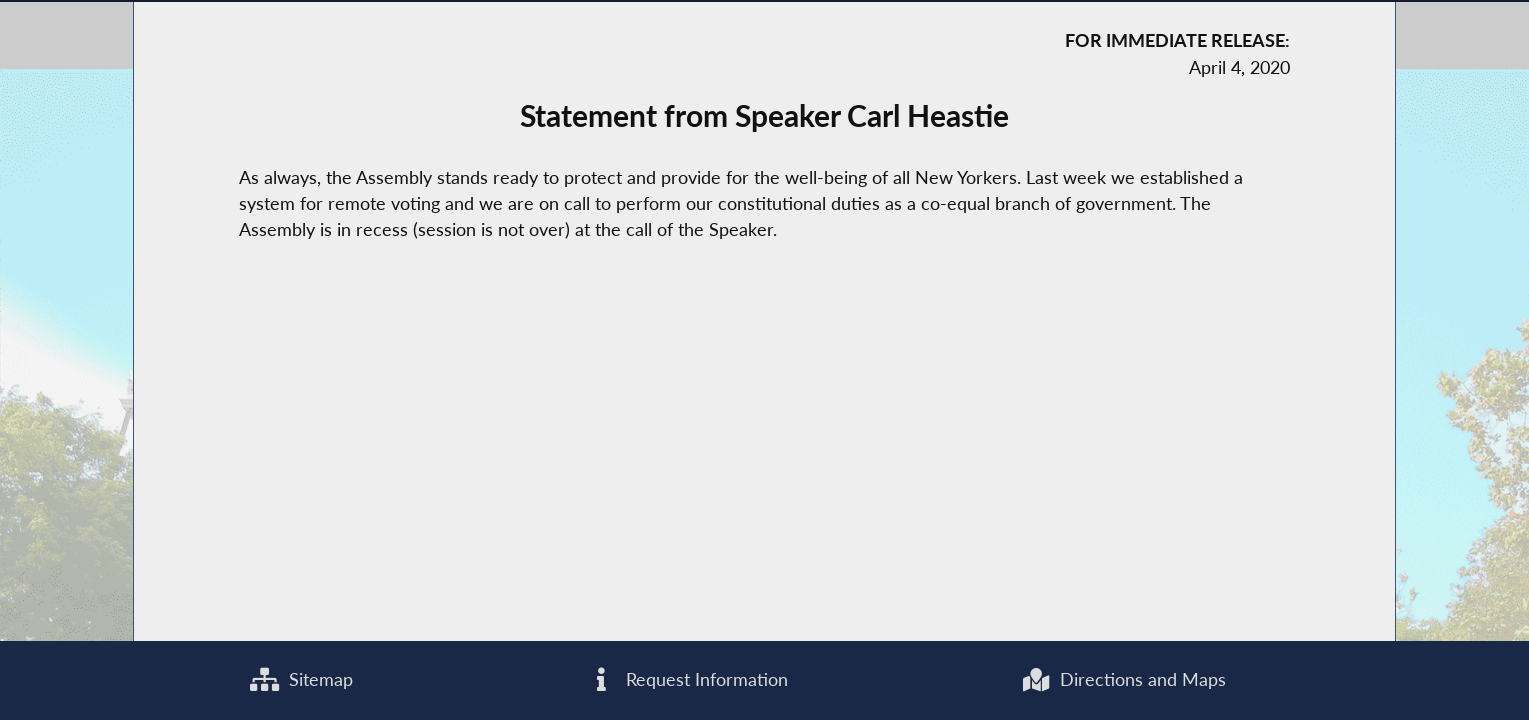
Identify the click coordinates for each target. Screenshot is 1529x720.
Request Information (687, 679)
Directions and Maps (1123, 679)
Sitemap (301, 679)
